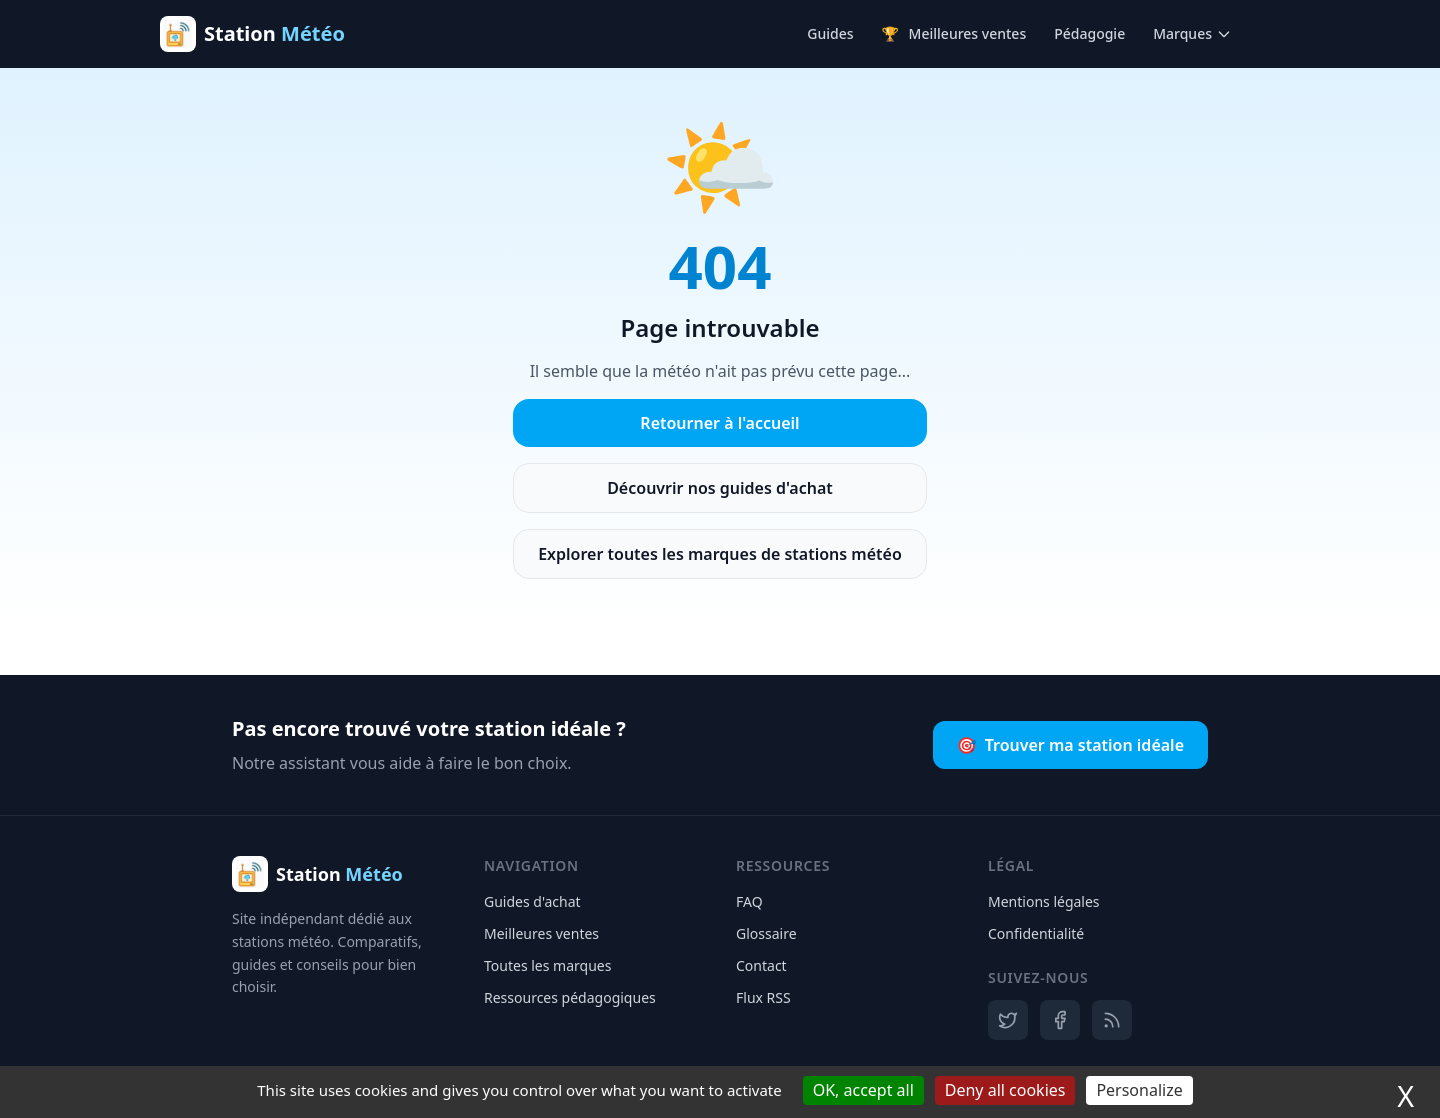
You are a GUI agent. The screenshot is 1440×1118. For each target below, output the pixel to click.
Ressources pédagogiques (570, 997)
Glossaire (766, 933)
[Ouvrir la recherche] (1264, 34)
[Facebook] (1060, 1020)
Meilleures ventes (954, 33)
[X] (1008, 1020)
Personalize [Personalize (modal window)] (1139, 1090)
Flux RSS (763, 997)
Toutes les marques (547, 965)
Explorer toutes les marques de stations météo (720, 554)
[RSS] (1112, 1020)
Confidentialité (1036, 933)
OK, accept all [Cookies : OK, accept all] (863, 1090)
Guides (830, 33)
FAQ (749, 901)
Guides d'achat (532, 901)
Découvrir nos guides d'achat (720, 488)
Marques (1192, 33)
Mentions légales (1044, 901)
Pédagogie (1089, 33)
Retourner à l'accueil (719, 423)
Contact (761, 965)
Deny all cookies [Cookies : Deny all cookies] (1005, 1090)
